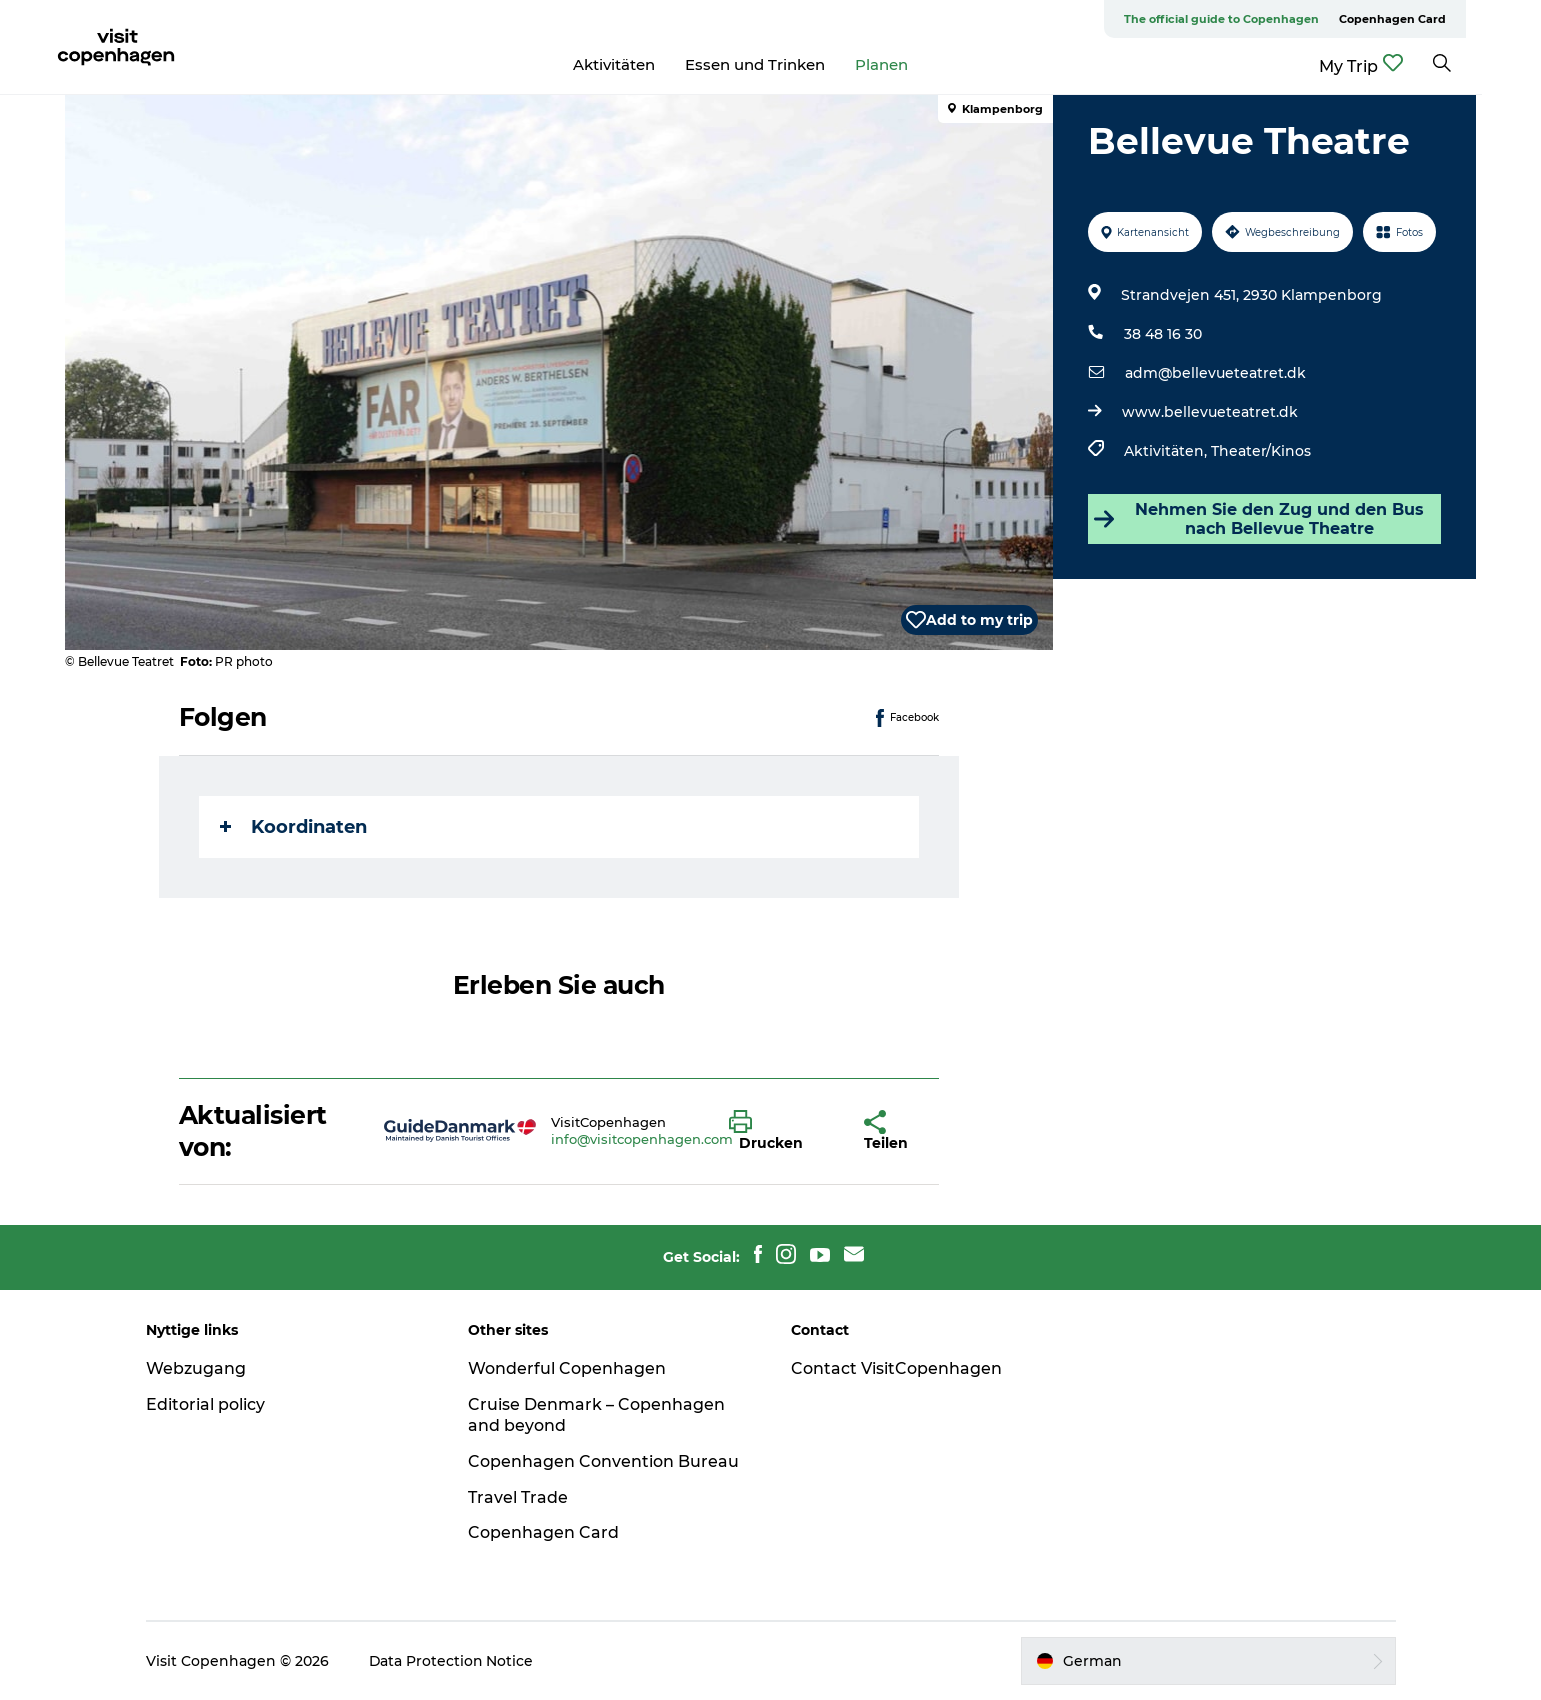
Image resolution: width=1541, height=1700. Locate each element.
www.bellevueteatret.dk (1210, 412)
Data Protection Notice (457, 1661)
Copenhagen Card (1422, 19)
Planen (911, 64)
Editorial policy (210, 1404)
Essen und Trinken (785, 64)
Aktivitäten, (1167, 451)
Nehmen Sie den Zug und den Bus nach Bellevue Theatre (1259, 519)
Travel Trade (521, 1497)
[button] (782, 1131)
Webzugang (201, 1368)
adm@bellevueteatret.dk (1215, 373)
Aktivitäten (644, 64)
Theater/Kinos (1261, 451)
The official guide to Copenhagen (1251, 19)
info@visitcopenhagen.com (642, 1139)
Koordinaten (293, 827)
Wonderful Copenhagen (570, 1368)
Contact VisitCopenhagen (896, 1368)
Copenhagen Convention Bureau (606, 1461)
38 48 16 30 (1163, 334)
